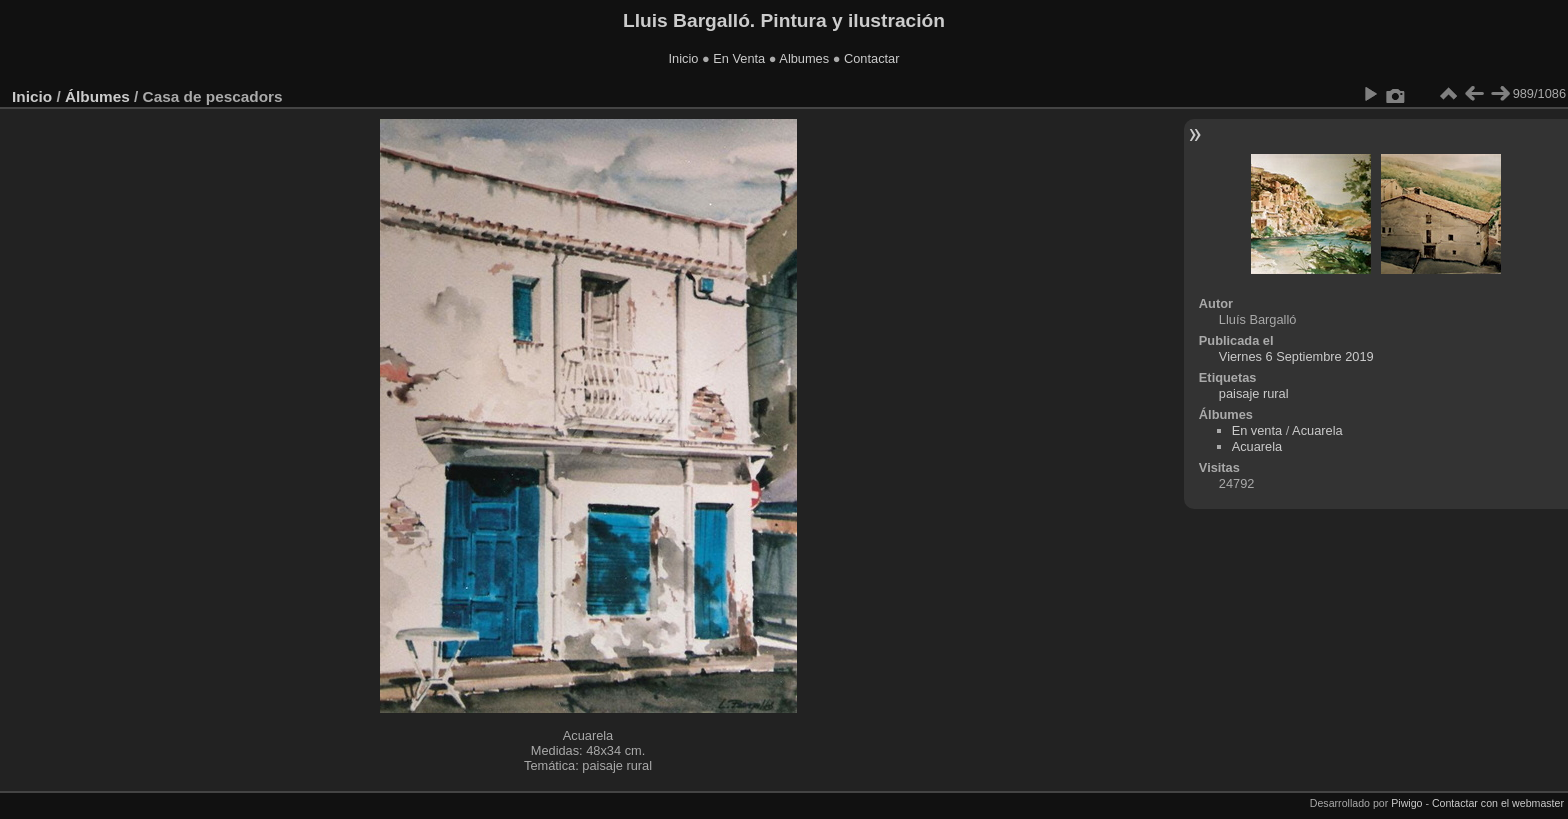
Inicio (684, 58)
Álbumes (97, 96)
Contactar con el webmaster (1498, 803)
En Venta (739, 58)
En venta (1257, 430)
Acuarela (1317, 430)
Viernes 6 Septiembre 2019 (1296, 356)
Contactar (871, 58)
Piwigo (1406, 803)
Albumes (804, 58)
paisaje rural (1254, 393)
